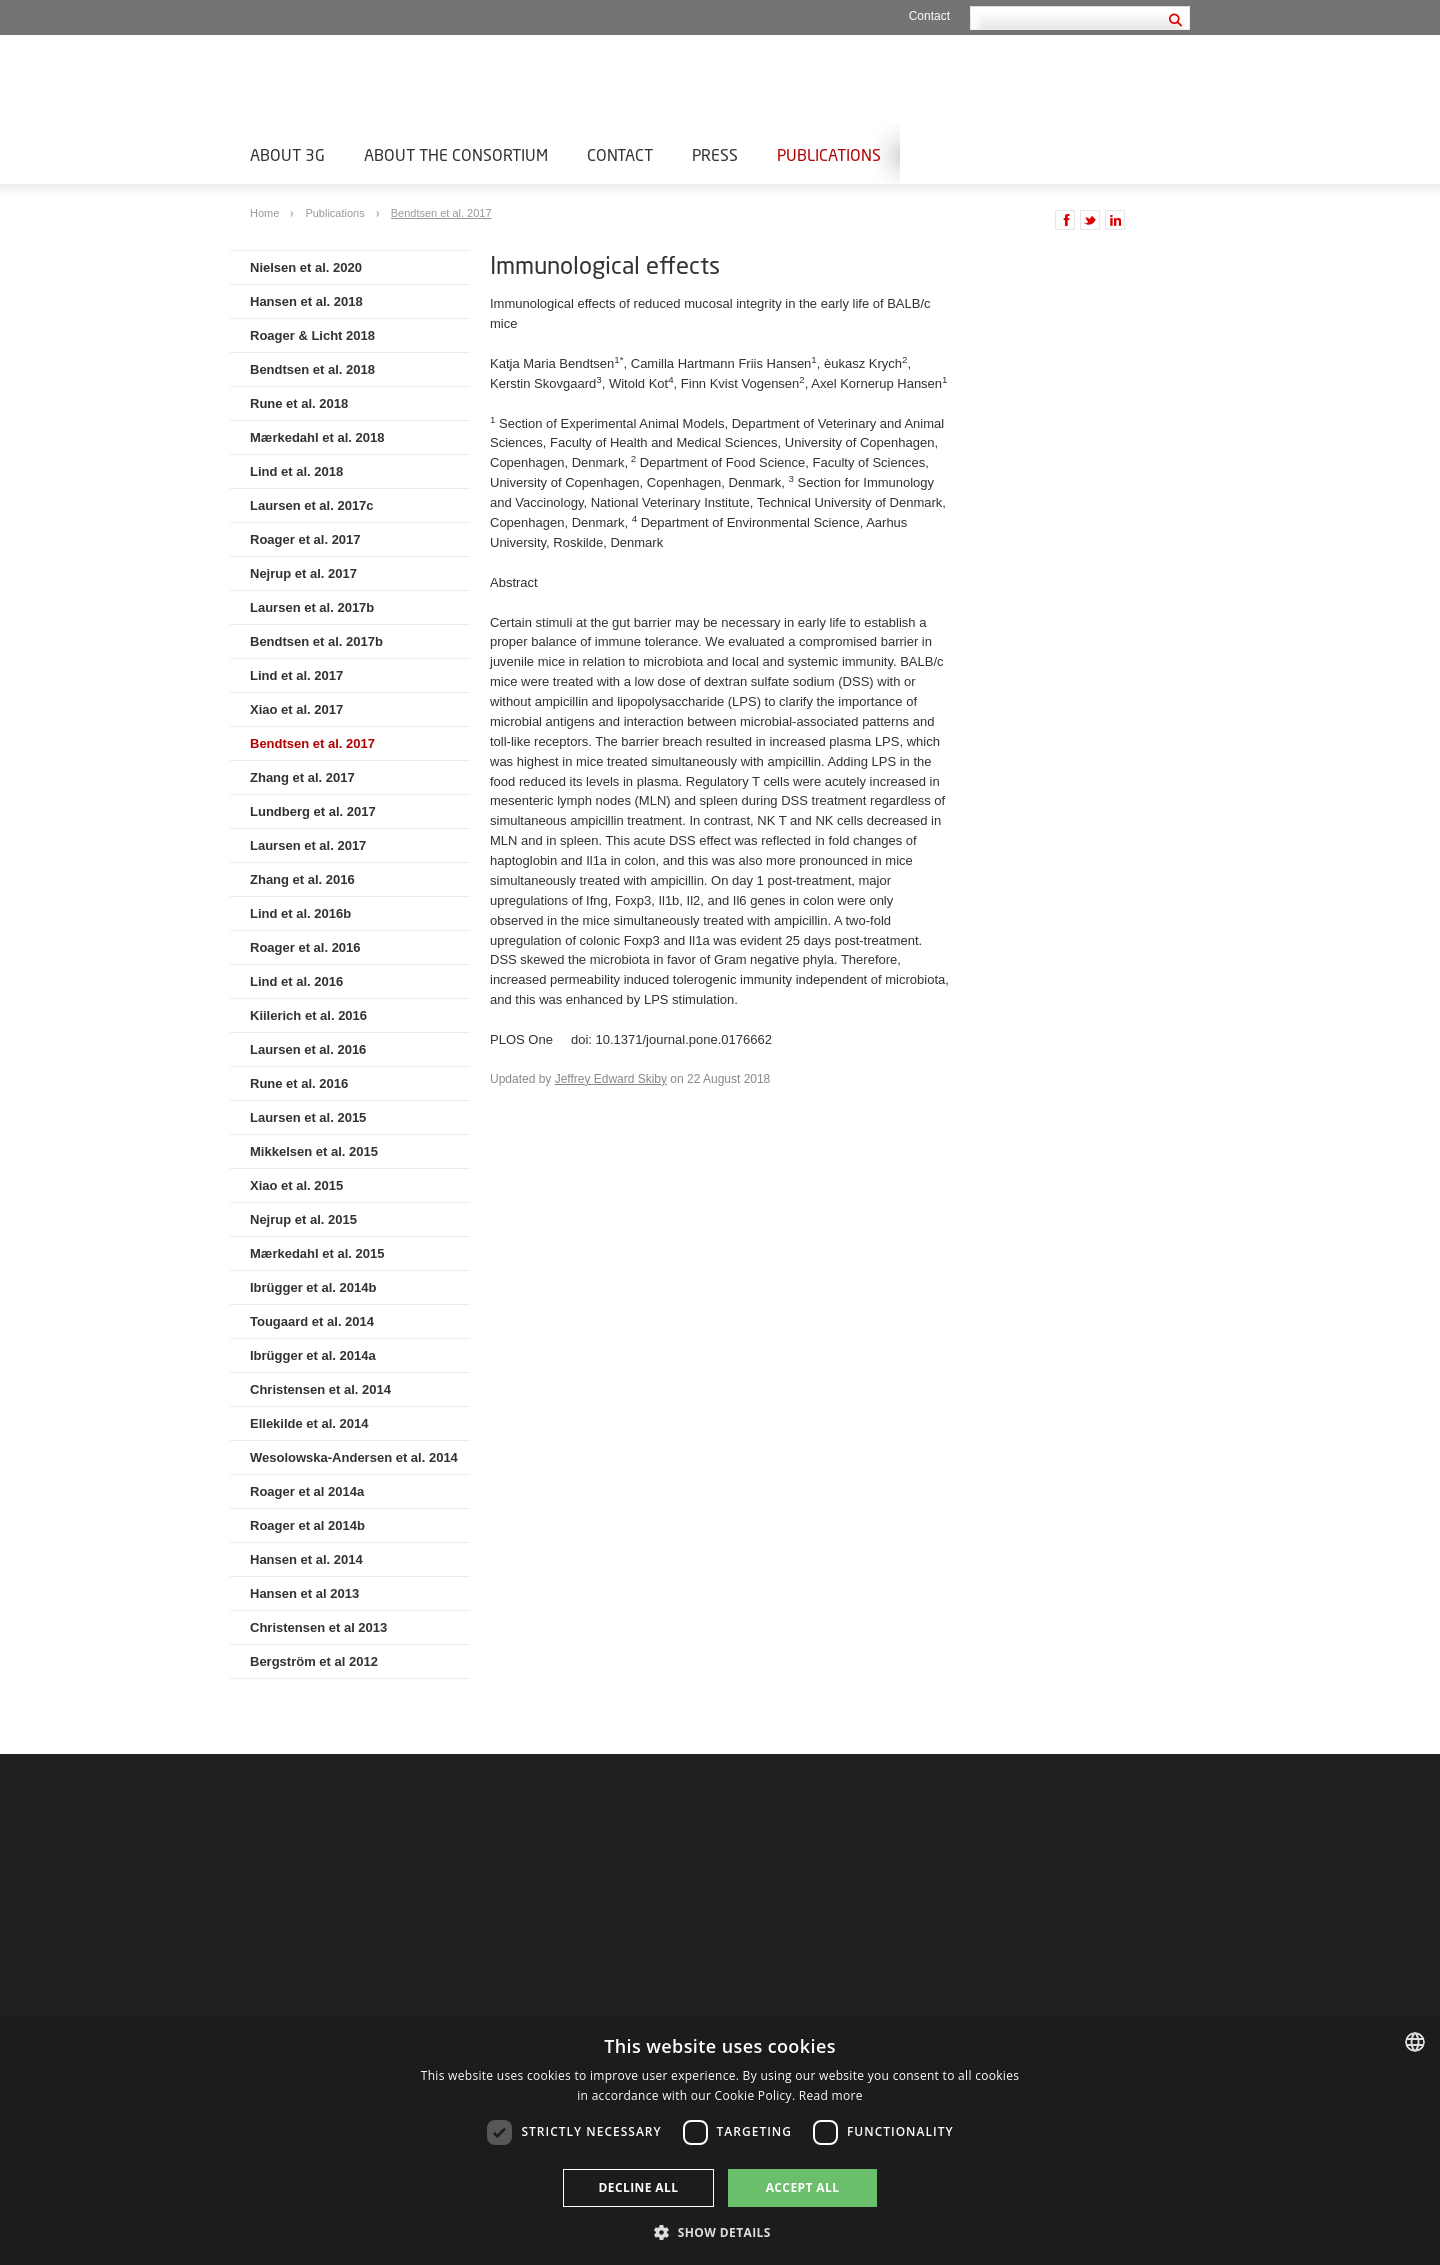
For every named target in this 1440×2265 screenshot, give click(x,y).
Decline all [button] (639, 2187)
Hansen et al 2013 (304, 1593)
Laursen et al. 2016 (308, 1049)
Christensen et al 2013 (318, 1627)
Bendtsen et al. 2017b (316, 641)
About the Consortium (456, 154)
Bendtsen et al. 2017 (441, 213)
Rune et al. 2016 (299, 1083)
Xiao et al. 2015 (296, 1185)
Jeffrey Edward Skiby (611, 1079)
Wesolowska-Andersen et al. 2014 (354, 1457)
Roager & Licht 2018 (312, 335)
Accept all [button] (803, 2187)
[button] (720, 2231)
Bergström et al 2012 (314, 1661)
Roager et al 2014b (307, 1525)
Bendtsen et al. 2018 (312, 369)
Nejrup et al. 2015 (303, 1219)
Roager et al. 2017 (305, 539)
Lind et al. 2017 (296, 675)
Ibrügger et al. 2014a (313, 1355)
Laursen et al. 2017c (312, 505)
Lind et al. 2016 (296, 981)
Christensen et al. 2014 (320, 1389)
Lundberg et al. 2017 (313, 811)
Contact (929, 16)
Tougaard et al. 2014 (312, 1321)
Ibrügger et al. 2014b (313, 1287)
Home (266, 213)
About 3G (287, 154)
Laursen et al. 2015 (308, 1117)
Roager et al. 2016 (305, 947)
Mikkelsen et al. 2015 (314, 1151)
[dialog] (720, 2141)
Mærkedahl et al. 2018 (317, 437)
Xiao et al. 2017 (296, 709)
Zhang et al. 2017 (302, 777)
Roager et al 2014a (307, 1491)
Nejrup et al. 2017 (303, 573)
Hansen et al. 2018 (306, 301)
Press (715, 154)
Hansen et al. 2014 (306, 1559)
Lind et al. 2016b (300, 913)
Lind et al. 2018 (296, 471)
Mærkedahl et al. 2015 (317, 1253)
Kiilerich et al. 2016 (308, 1015)
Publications (829, 154)
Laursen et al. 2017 (308, 845)
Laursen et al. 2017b (312, 607)
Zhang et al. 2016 (302, 879)
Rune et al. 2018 (299, 403)
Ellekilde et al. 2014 (309, 1423)
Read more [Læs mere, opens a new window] (831, 2095)
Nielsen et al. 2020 (306, 267)
